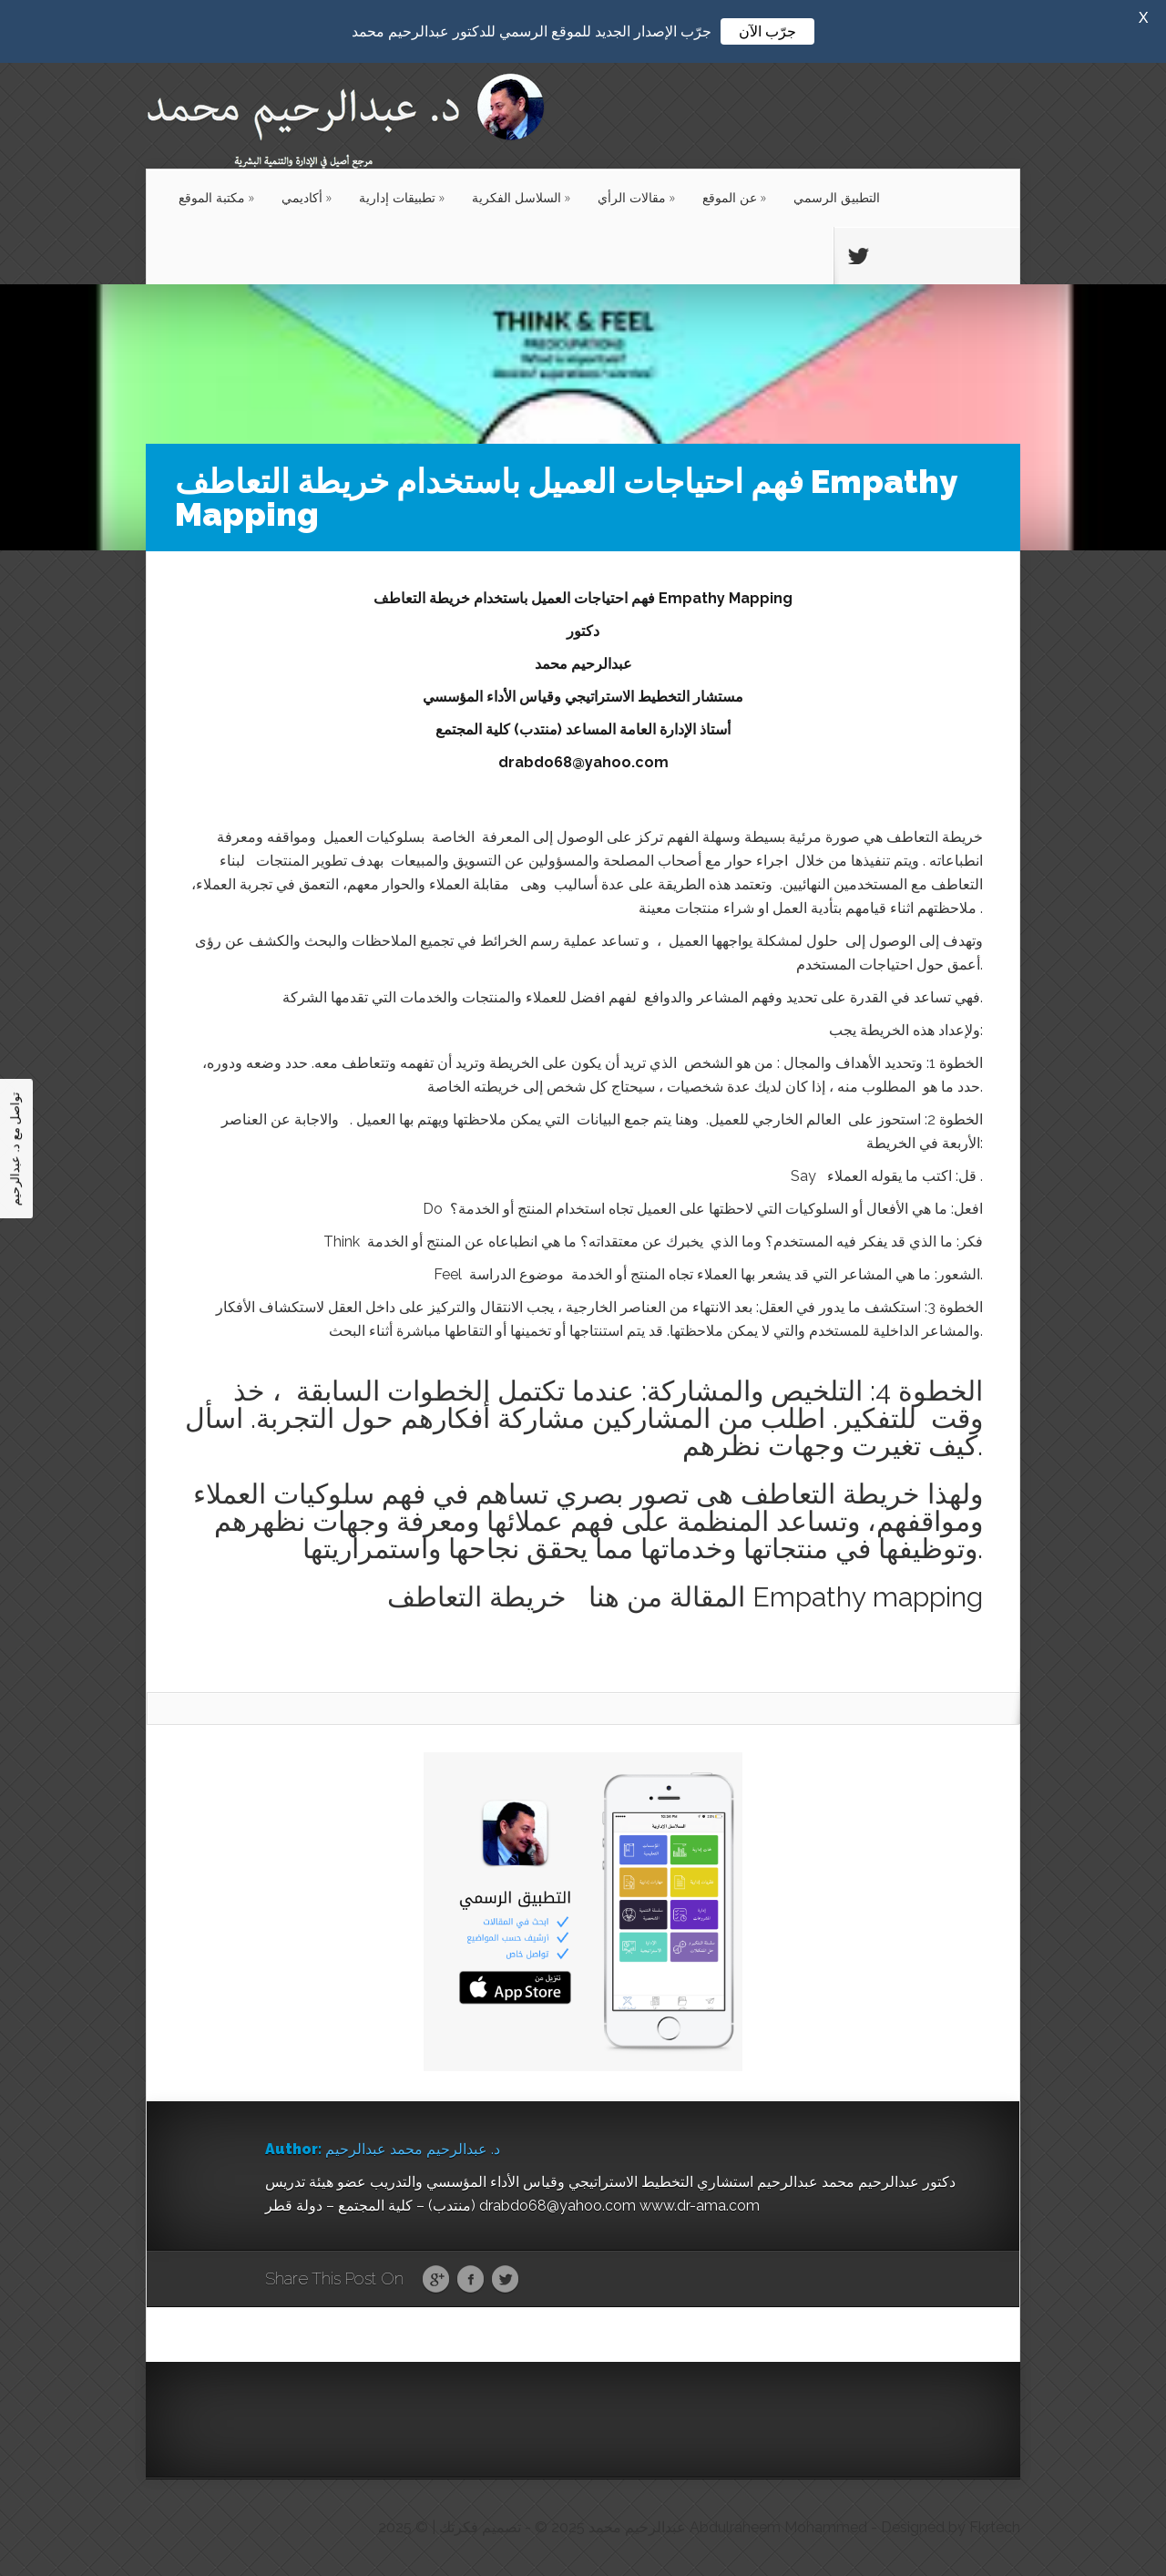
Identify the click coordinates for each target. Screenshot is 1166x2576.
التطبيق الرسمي (836, 197)
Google (436, 2279)
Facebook (470, 2279)
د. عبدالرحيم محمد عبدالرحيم (412, 2149)
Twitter (505, 2279)
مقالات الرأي (636, 197)
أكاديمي (306, 197)
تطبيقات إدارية (402, 197)
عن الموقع (734, 197)
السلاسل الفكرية (521, 197)
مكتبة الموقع (216, 197)
